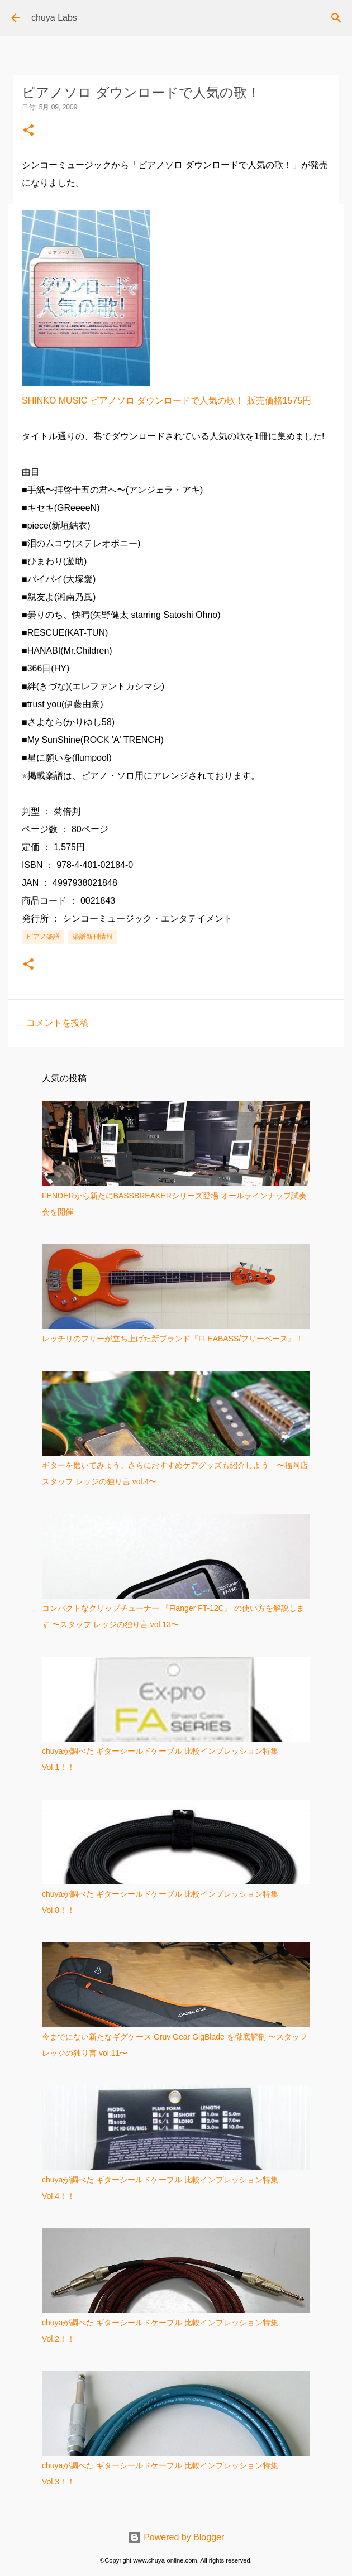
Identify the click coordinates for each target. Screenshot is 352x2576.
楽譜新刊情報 (93, 937)
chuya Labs (54, 17)
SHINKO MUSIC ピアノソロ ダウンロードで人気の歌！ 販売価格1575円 (166, 400)
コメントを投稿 (57, 1023)
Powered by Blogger (176, 2537)
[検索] (336, 17)
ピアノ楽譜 (43, 937)
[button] (28, 130)
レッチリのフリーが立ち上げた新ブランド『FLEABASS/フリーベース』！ (172, 1338)
